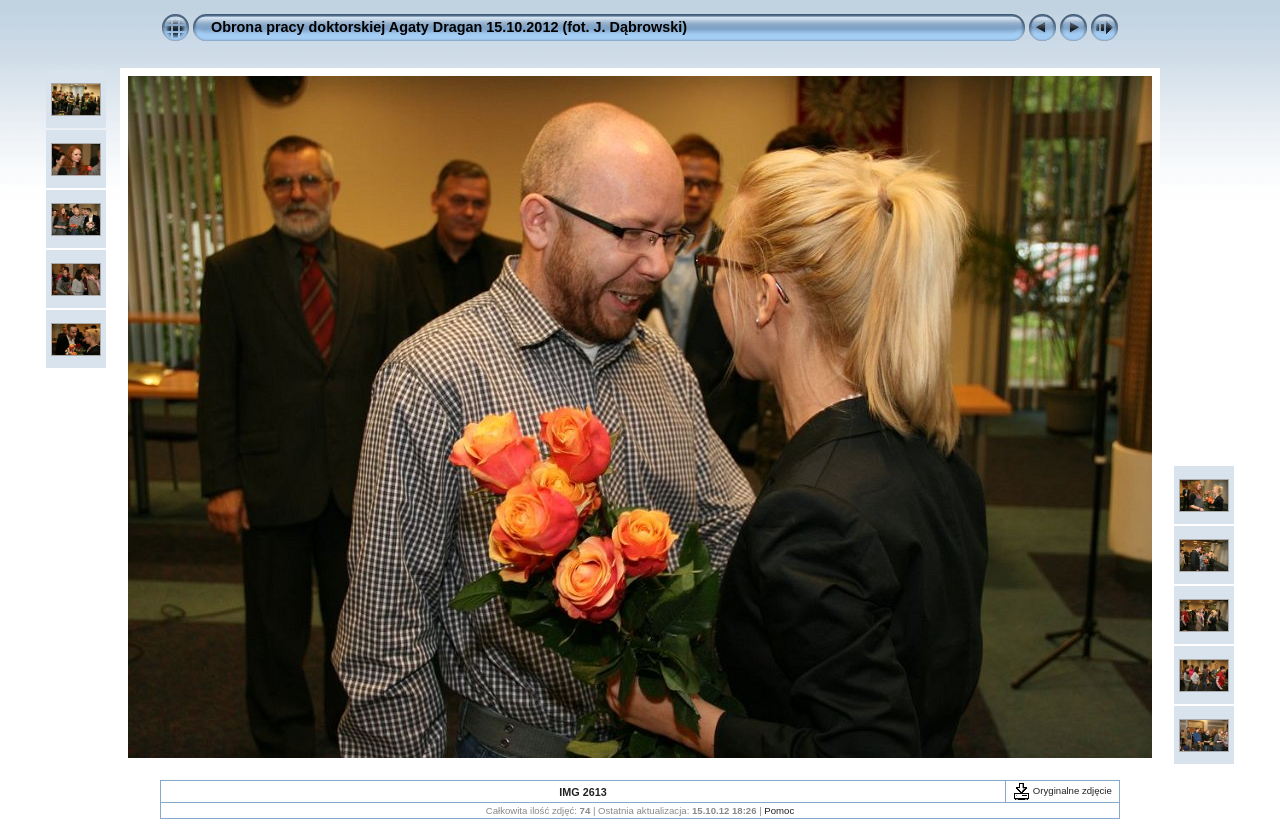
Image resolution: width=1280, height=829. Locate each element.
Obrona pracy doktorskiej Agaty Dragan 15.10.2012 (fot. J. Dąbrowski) (449, 27)
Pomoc (779, 810)
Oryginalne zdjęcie (1062, 790)
